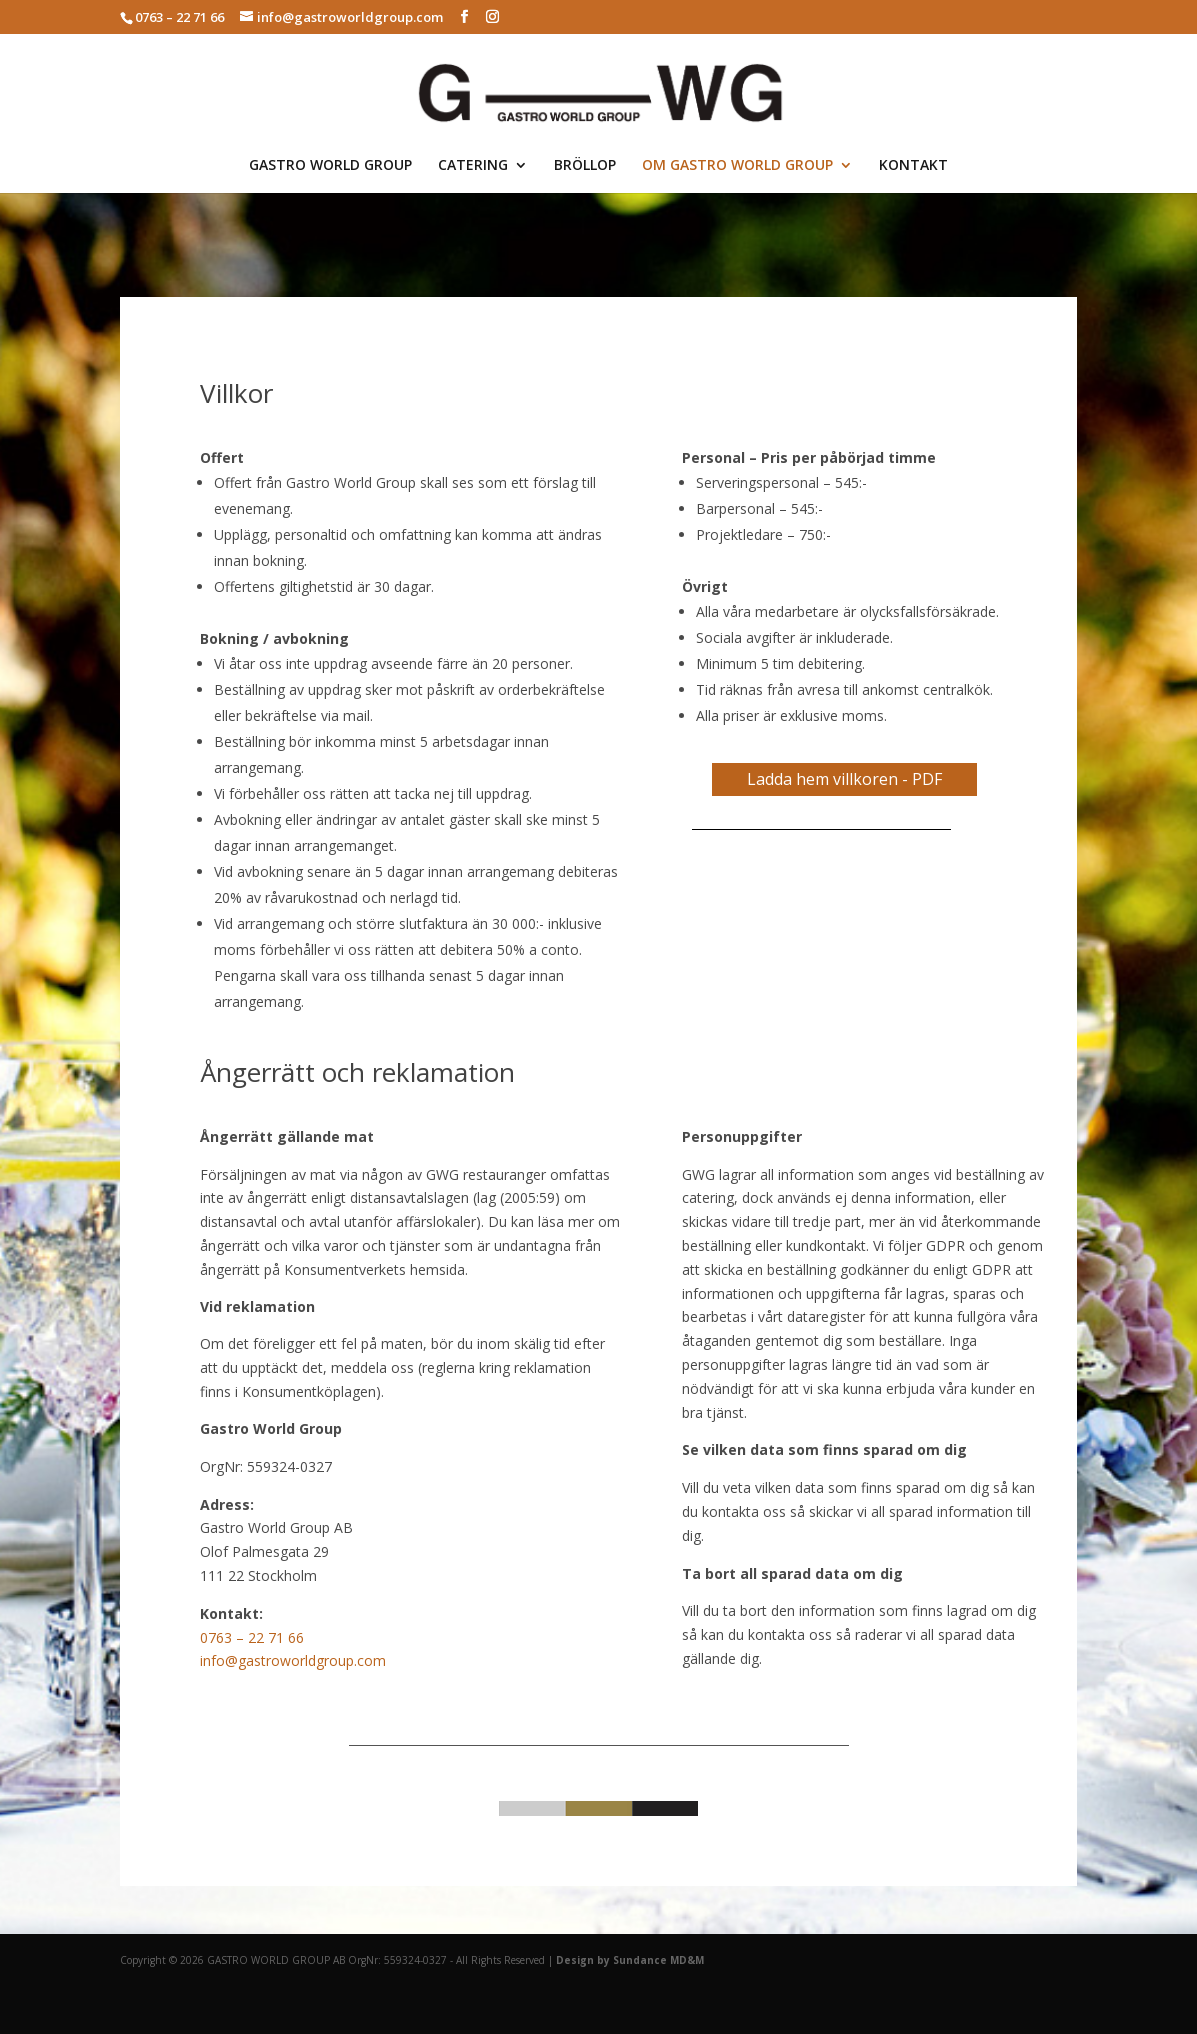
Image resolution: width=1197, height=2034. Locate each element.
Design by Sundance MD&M (630, 1960)
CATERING (473, 166)
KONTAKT (913, 166)
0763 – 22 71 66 (252, 1637)
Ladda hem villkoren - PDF (844, 779)
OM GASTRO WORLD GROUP (737, 166)
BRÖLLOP (585, 166)
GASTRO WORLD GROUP (330, 166)
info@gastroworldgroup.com (293, 1660)
